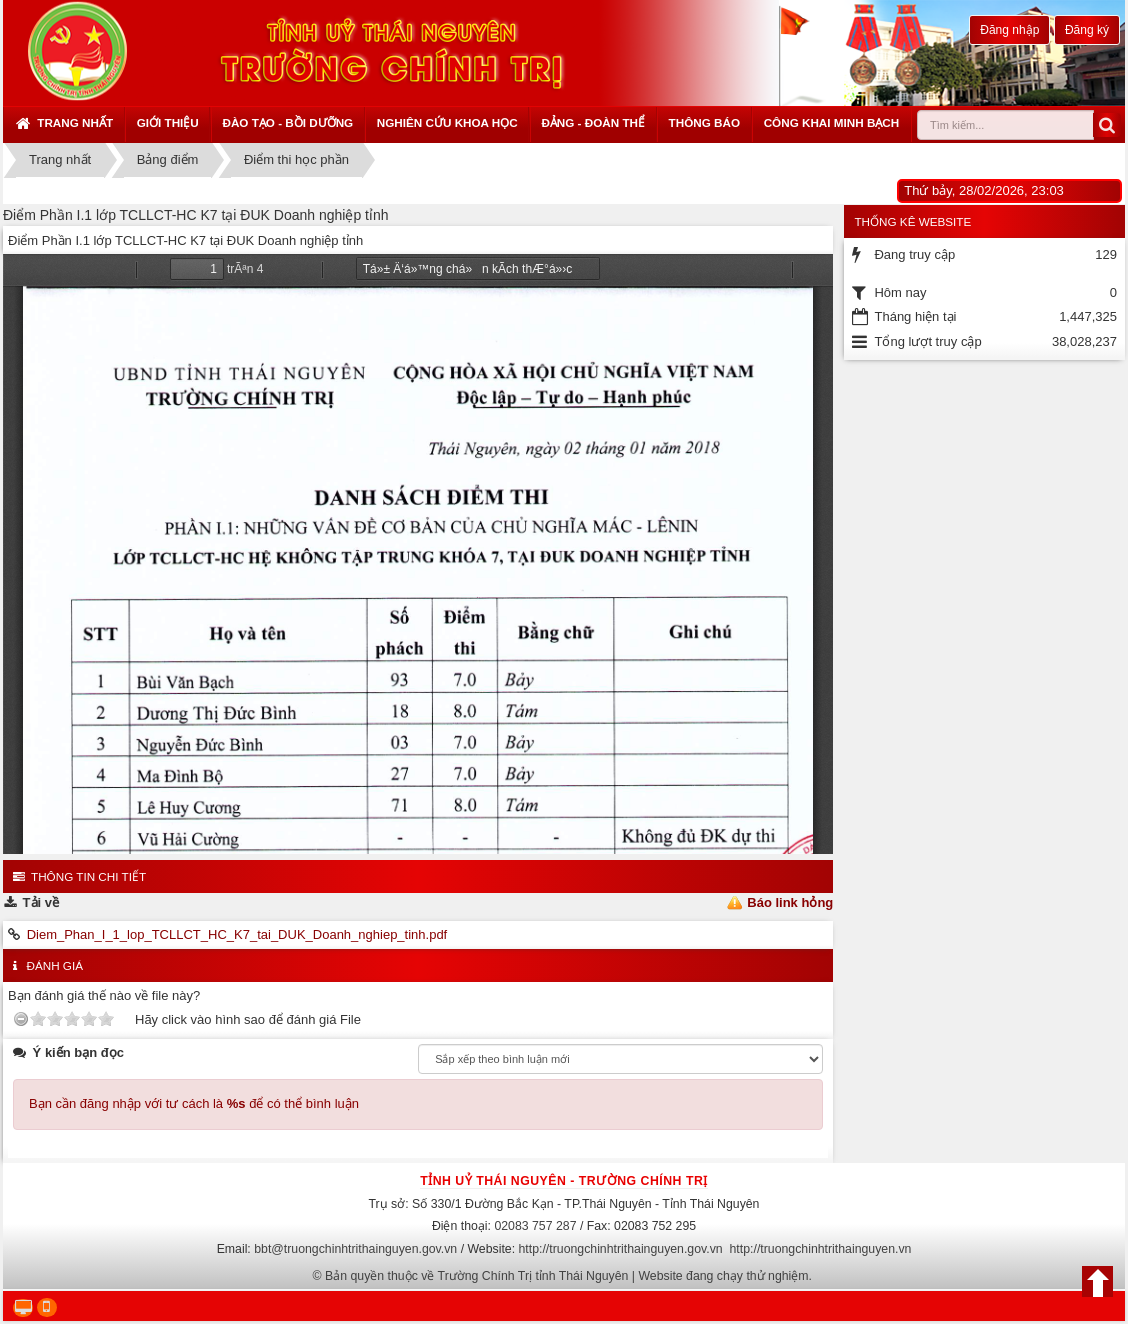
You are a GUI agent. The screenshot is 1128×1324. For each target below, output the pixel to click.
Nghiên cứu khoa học (447, 122)
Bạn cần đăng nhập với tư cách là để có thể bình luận (194, 1103)
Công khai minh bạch (832, 122)
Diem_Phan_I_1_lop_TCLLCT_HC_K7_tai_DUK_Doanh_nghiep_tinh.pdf (237, 934)
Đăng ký (1087, 30)
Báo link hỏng (790, 902)
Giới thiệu (168, 122)
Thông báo (704, 122)
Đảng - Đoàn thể (593, 122)
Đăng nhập (1009, 30)
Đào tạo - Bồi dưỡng (287, 122)
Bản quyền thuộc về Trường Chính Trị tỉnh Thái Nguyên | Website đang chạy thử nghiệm (567, 1276)
